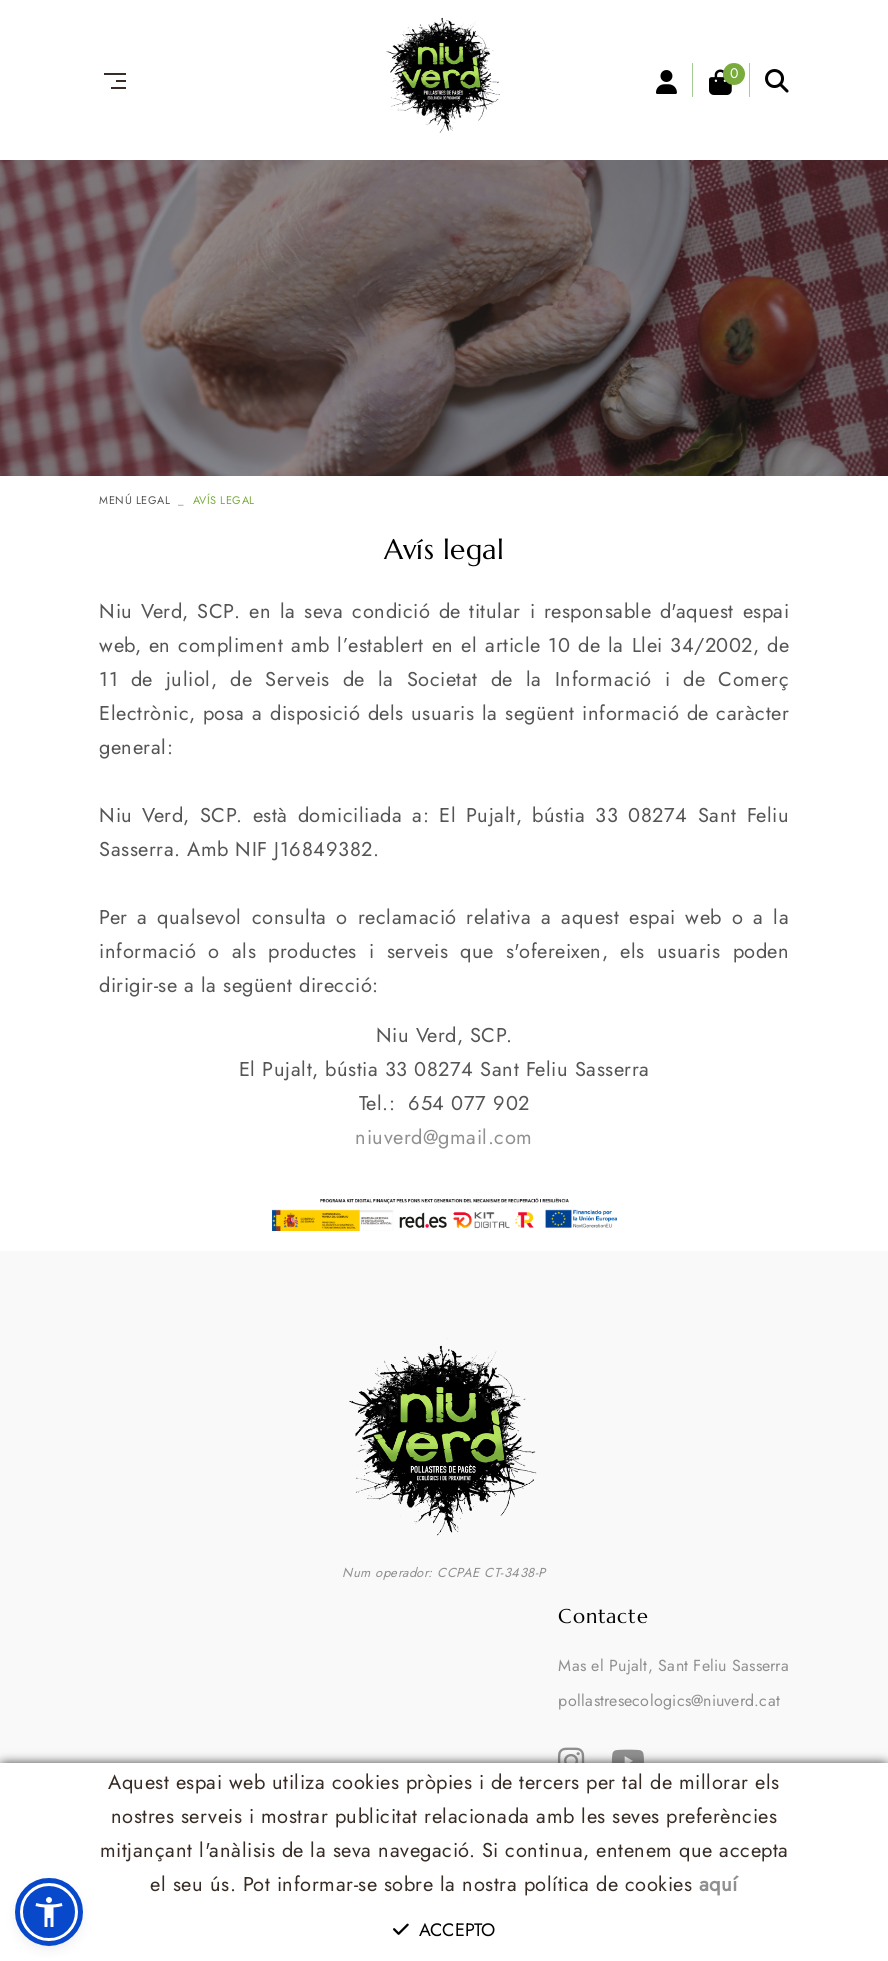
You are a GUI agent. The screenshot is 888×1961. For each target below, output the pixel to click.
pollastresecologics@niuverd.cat (669, 1700)
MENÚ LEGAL (134, 500)
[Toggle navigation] (111, 81)
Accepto (444, 1930)
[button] (49, 1912)
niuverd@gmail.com (444, 1137)
